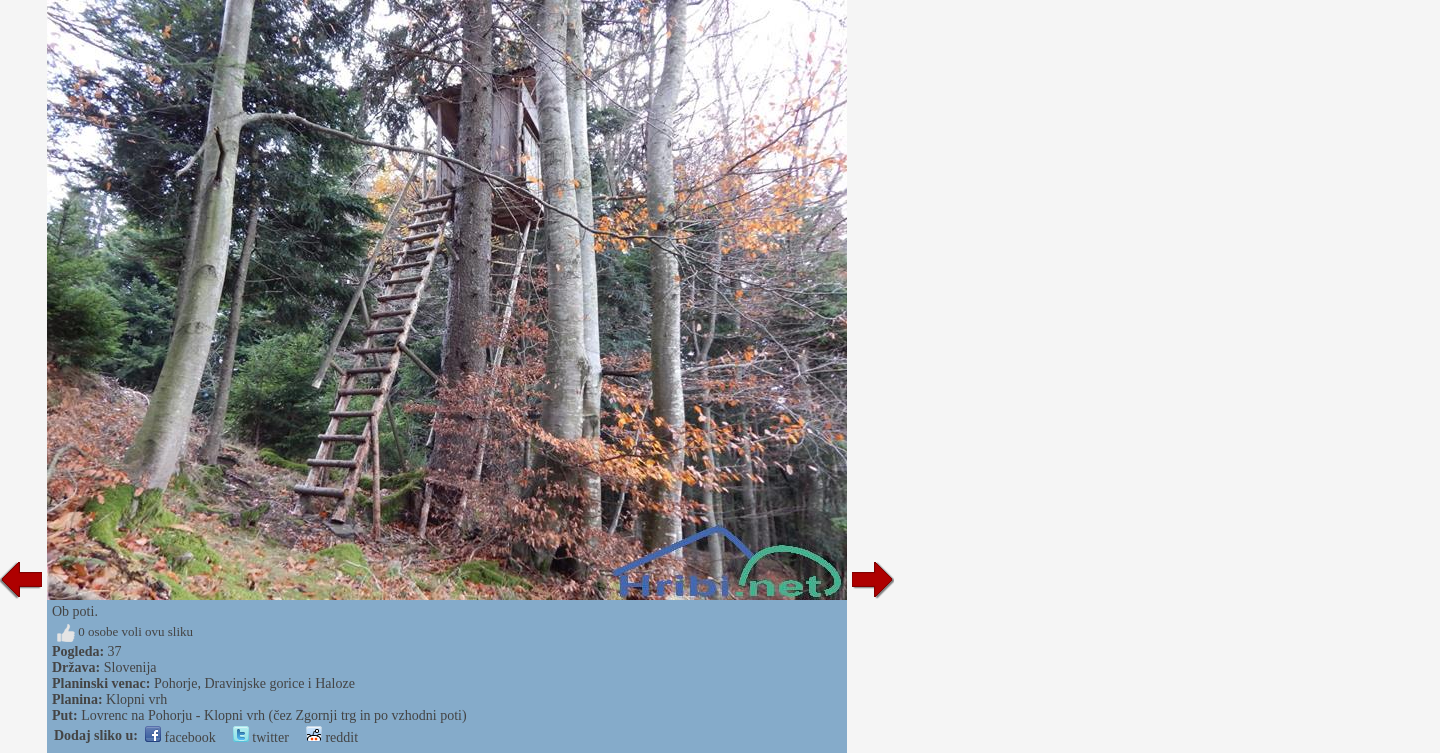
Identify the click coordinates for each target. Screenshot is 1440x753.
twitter (261, 737)
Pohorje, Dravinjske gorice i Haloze (254, 683)
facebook (180, 737)
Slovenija (130, 667)
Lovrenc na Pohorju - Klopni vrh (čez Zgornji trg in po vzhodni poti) (273, 715)
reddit (332, 737)
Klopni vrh (136, 699)
